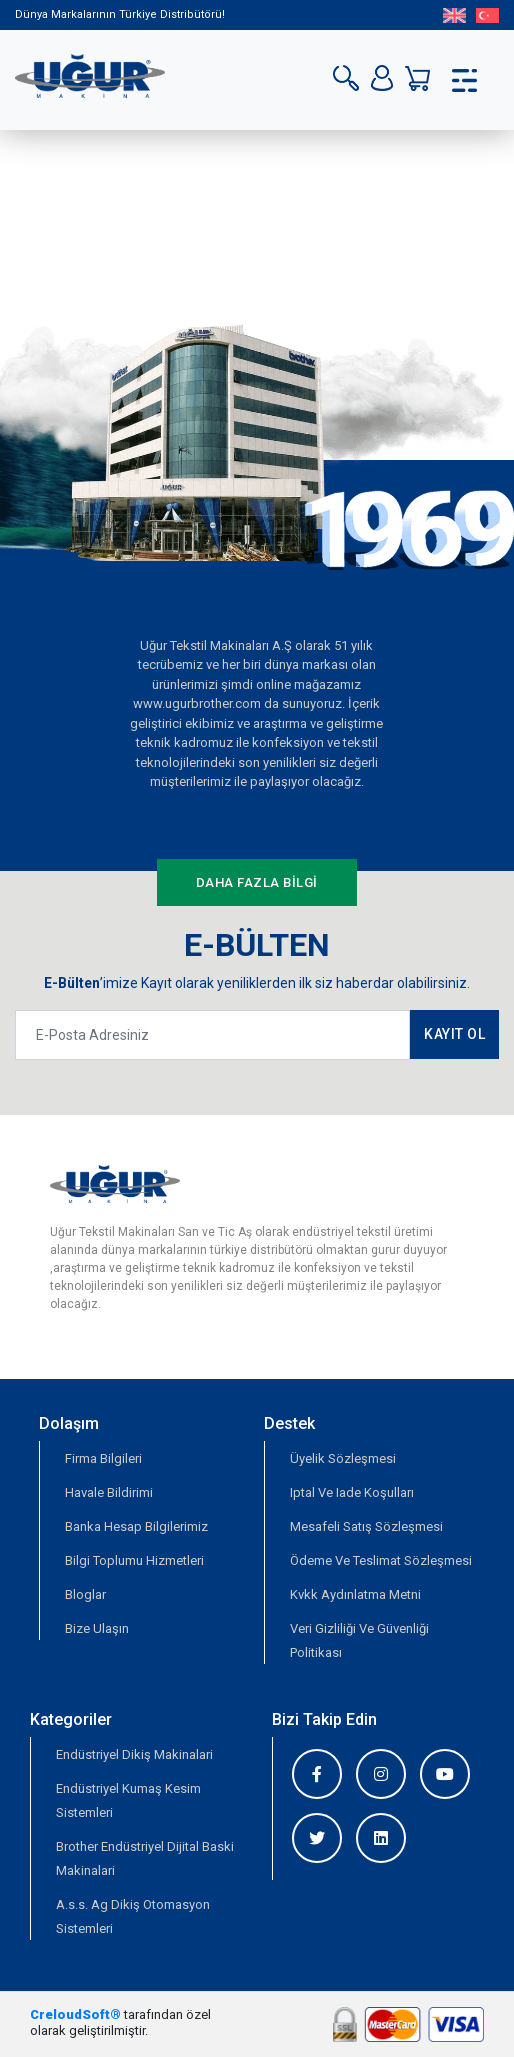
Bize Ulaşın (97, 1628)
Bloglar (85, 1594)
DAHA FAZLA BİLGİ (257, 882)
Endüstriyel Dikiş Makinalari (134, 1754)
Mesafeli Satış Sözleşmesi (366, 1526)
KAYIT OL (454, 1034)
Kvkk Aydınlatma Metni (355, 1594)
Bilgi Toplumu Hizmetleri (134, 1560)
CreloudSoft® (75, 2014)
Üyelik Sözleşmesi (343, 1458)
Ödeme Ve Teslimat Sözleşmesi (381, 1560)
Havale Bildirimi (109, 1492)
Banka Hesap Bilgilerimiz (136, 1526)
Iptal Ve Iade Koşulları (352, 1492)
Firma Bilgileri (103, 1458)
